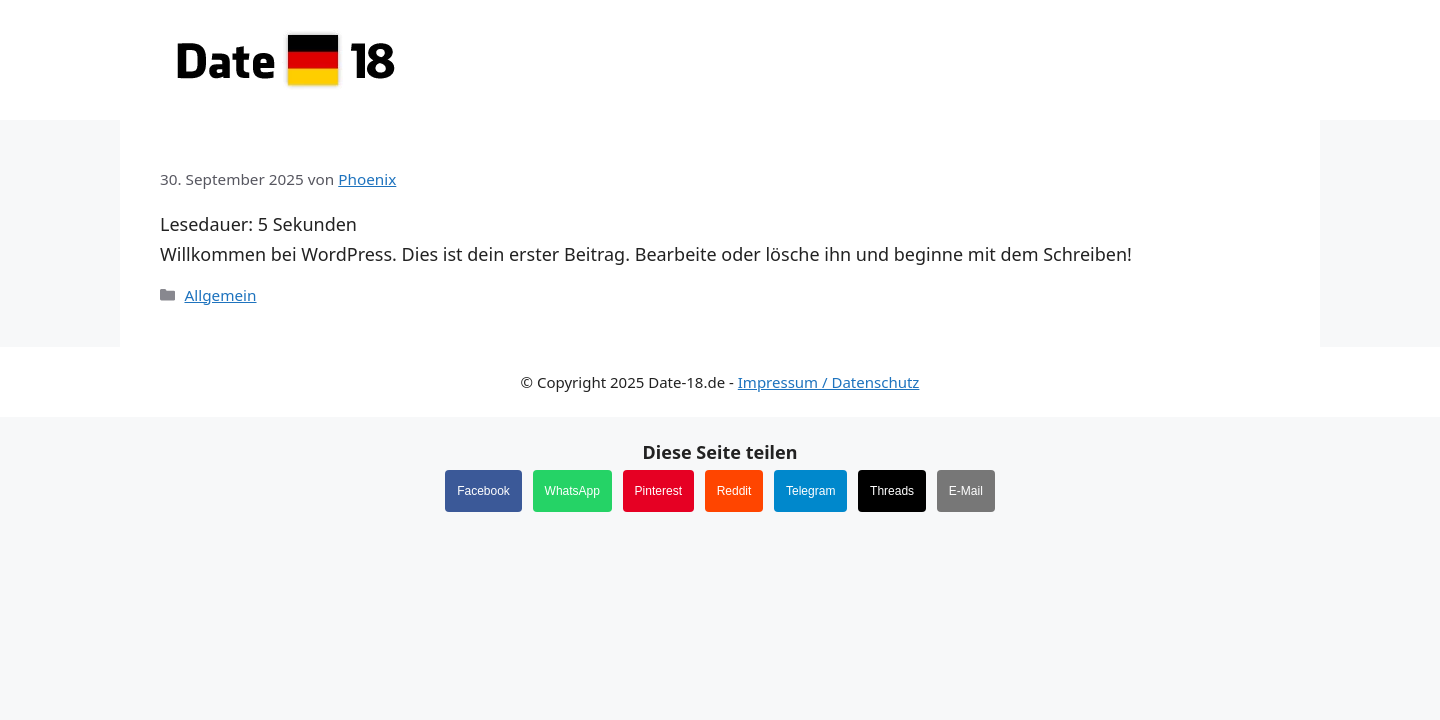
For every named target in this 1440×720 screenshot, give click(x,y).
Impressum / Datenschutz (829, 382)
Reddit (734, 491)
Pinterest (658, 491)
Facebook (483, 491)
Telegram (810, 491)
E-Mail (966, 491)
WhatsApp (572, 491)
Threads (892, 491)
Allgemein (220, 295)
